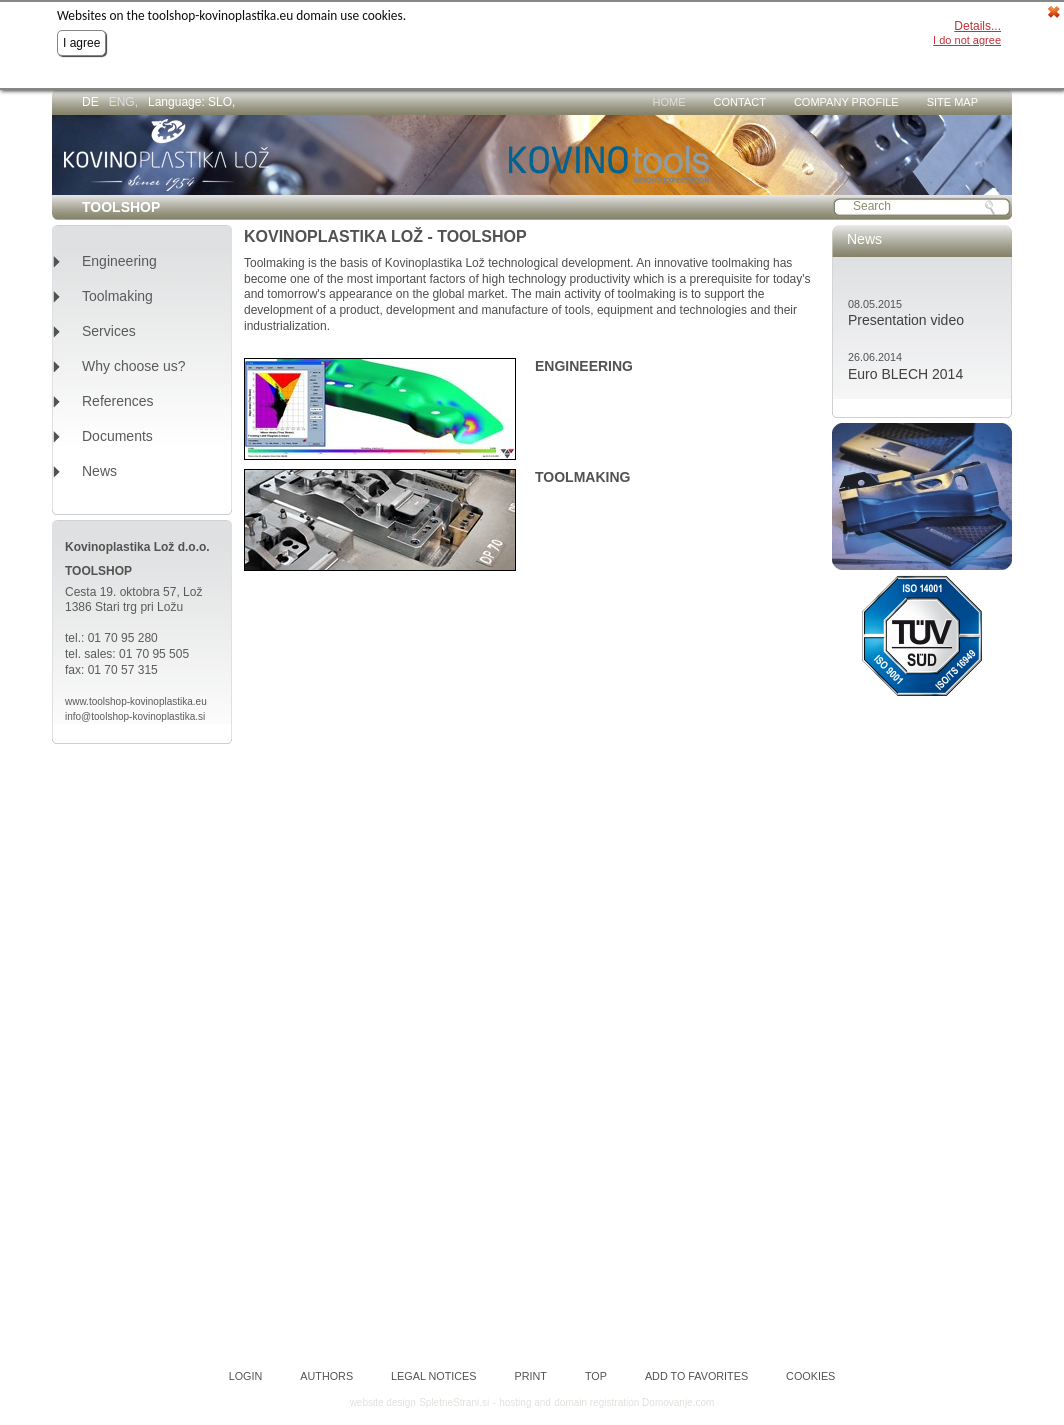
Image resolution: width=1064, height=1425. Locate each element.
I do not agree (967, 40)
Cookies (810, 1376)
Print (531, 1376)
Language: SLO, (191, 102)
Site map (952, 102)
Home (669, 102)
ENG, (123, 102)
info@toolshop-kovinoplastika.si (135, 716)
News (99, 471)
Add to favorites (696, 1376)
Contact (740, 102)
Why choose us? (134, 366)
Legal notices (433, 1376)
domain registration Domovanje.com (634, 1402)
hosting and (525, 1402)
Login (246, 1376)
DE (90, 102)
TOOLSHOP (121, 207)
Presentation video (906, 320)
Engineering (119, 261)
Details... (977, 26)
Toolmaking (117, 296)
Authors (326, 1376)
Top (596, 1376)
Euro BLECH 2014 (905, 374)
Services (109, 331)
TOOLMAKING (582, 477)
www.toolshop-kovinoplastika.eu (136, 701)
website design (383, 1402)
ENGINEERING (584, 366)
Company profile (846, 102)
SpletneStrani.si (454, 1402)
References (118, 401)
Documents (117, 436)
